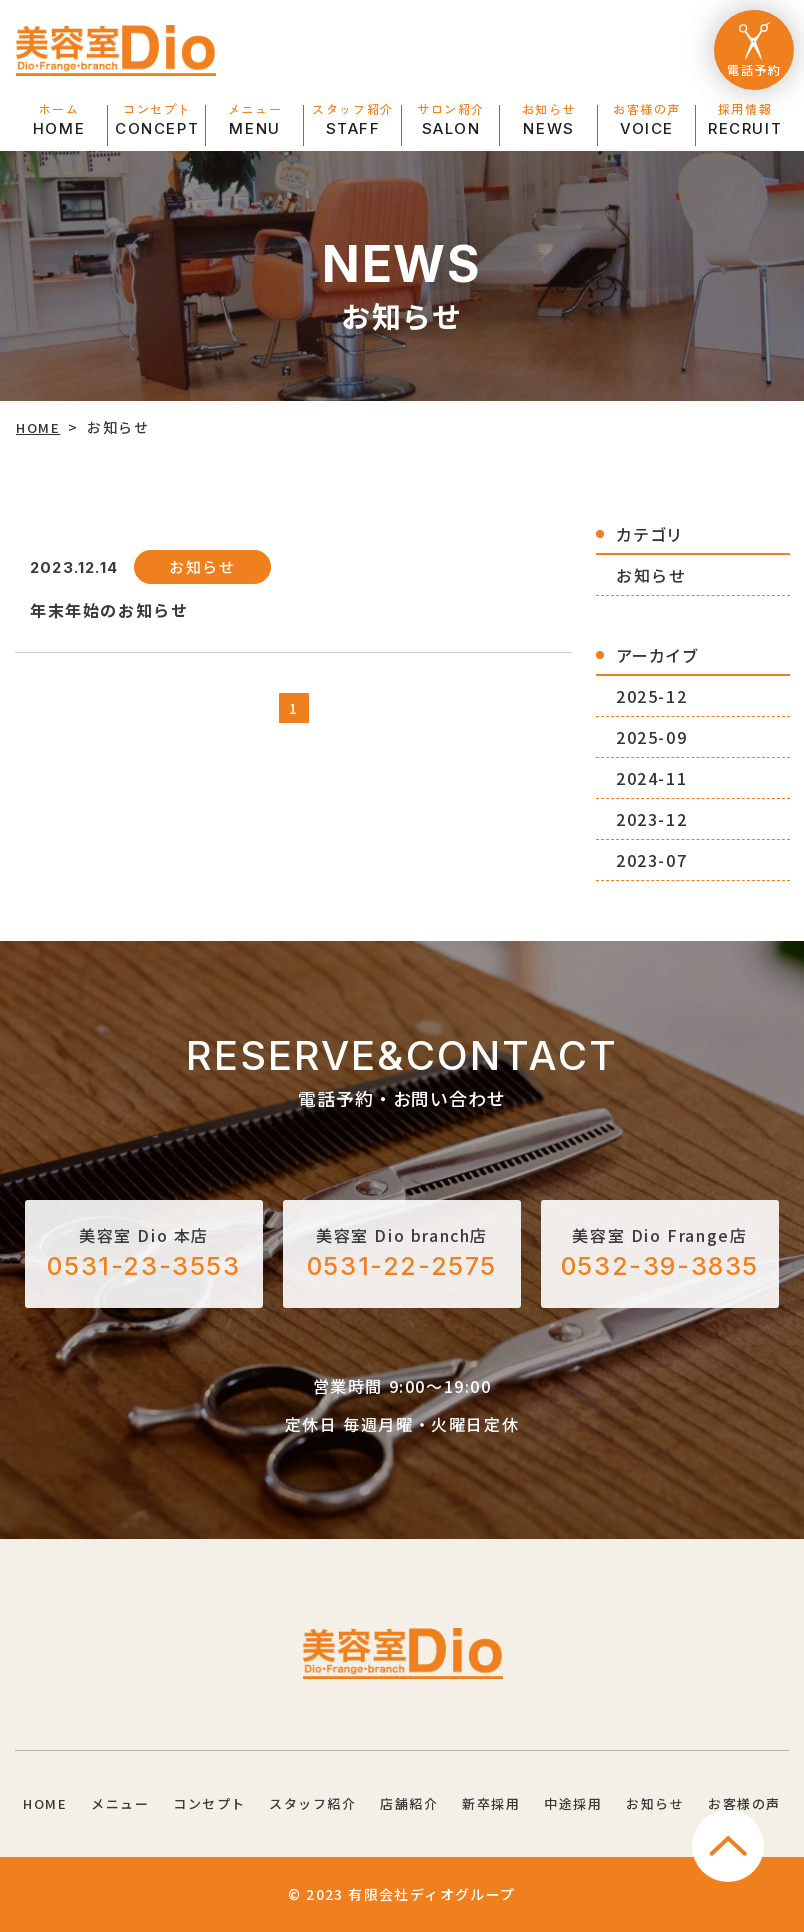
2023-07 (650, 859)
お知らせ (650, 574)
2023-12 (650, 818)
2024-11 (650, 777)
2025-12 (650, 695)
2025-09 (650, 736)
